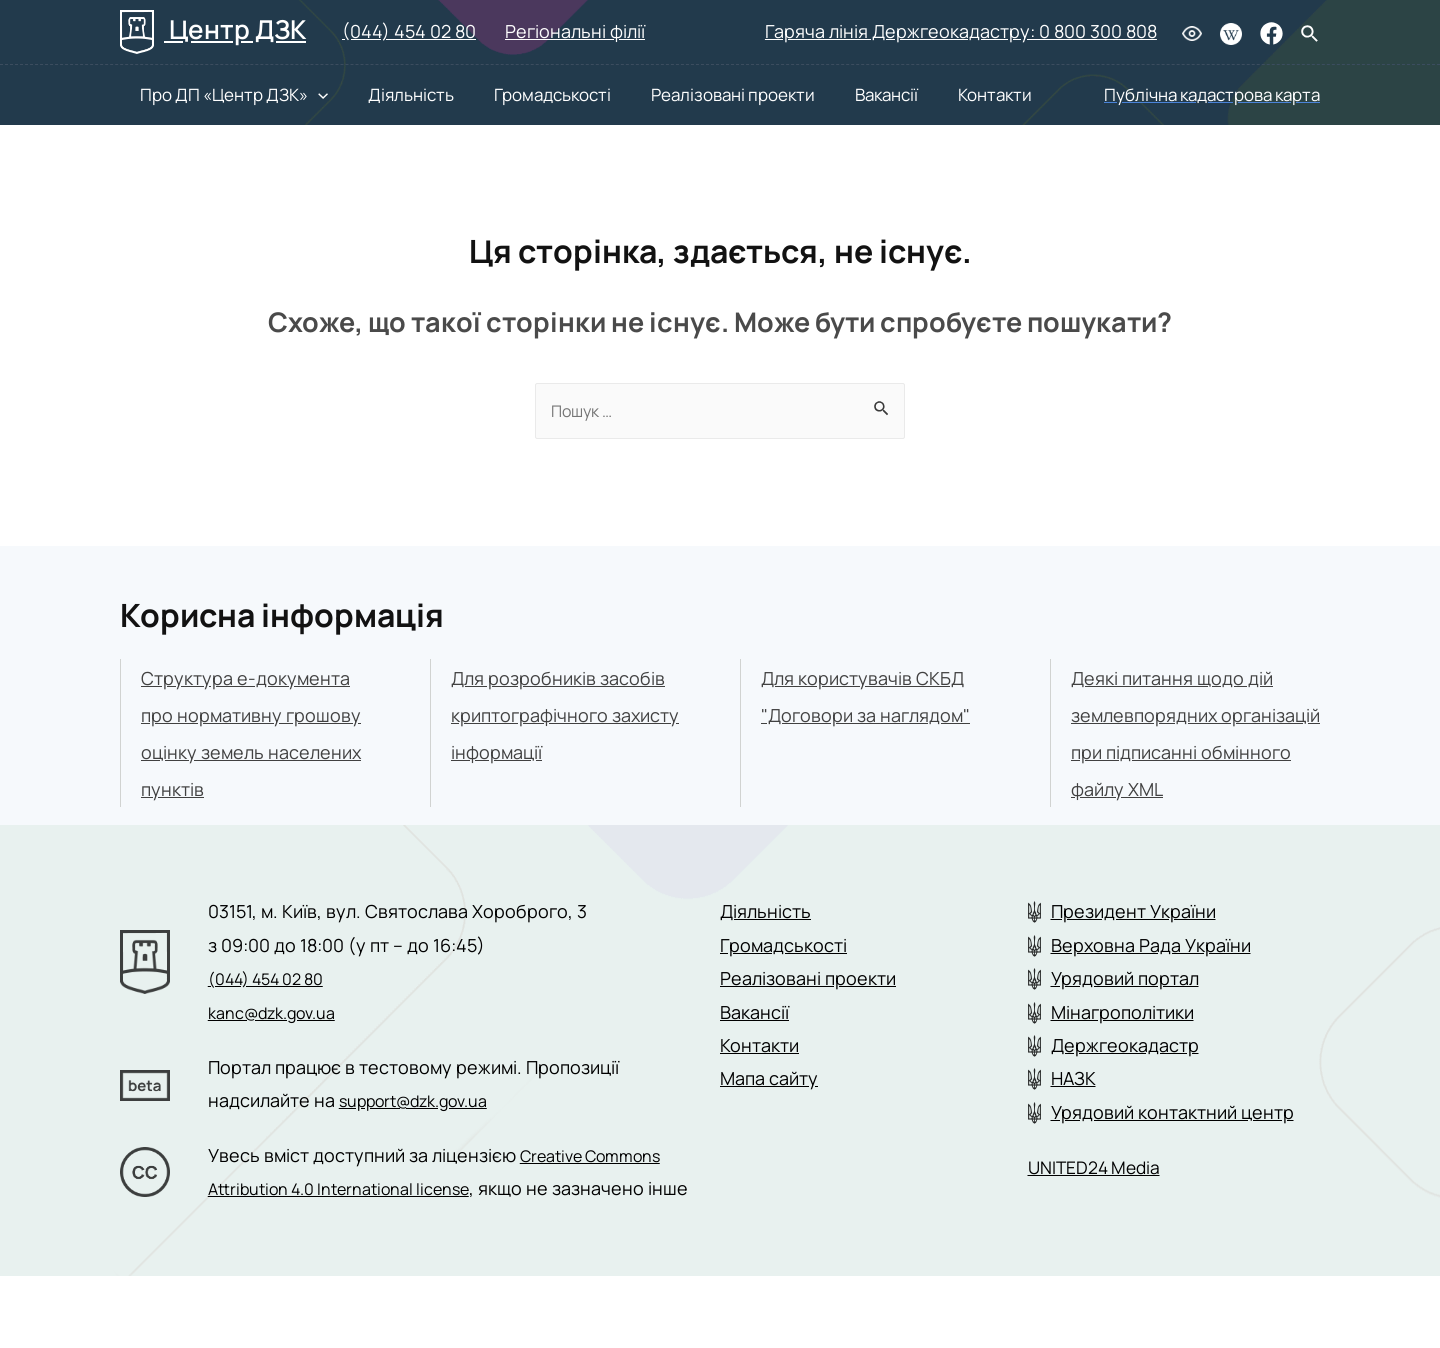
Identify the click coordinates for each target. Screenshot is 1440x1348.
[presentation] (298, 94)
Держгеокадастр (1125, 1084)
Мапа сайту (769, 1118)
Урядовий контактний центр (1172, 1151)
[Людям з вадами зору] (1192, 32)
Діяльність (381, 94)
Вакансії (825, 94)
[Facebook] (1271, 33)
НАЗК (1073, 1118)
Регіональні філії (575, 31)
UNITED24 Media (1104, 1205)
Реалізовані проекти (682, 94)
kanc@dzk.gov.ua (281, 1051)
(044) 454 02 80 (409, 31)
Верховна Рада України (1151, 984)
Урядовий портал (1125, 1017)
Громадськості (512, 94)
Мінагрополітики (1122, 1051)
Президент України (1133, 950)
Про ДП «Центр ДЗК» (214, 94)
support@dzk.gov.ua (425, 1139)
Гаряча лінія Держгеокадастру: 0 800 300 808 (961, 31)
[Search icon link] (1310, 35)
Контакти (924, 94)
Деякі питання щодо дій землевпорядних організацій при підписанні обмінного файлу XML (1182, 754)
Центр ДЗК (213, 29)
